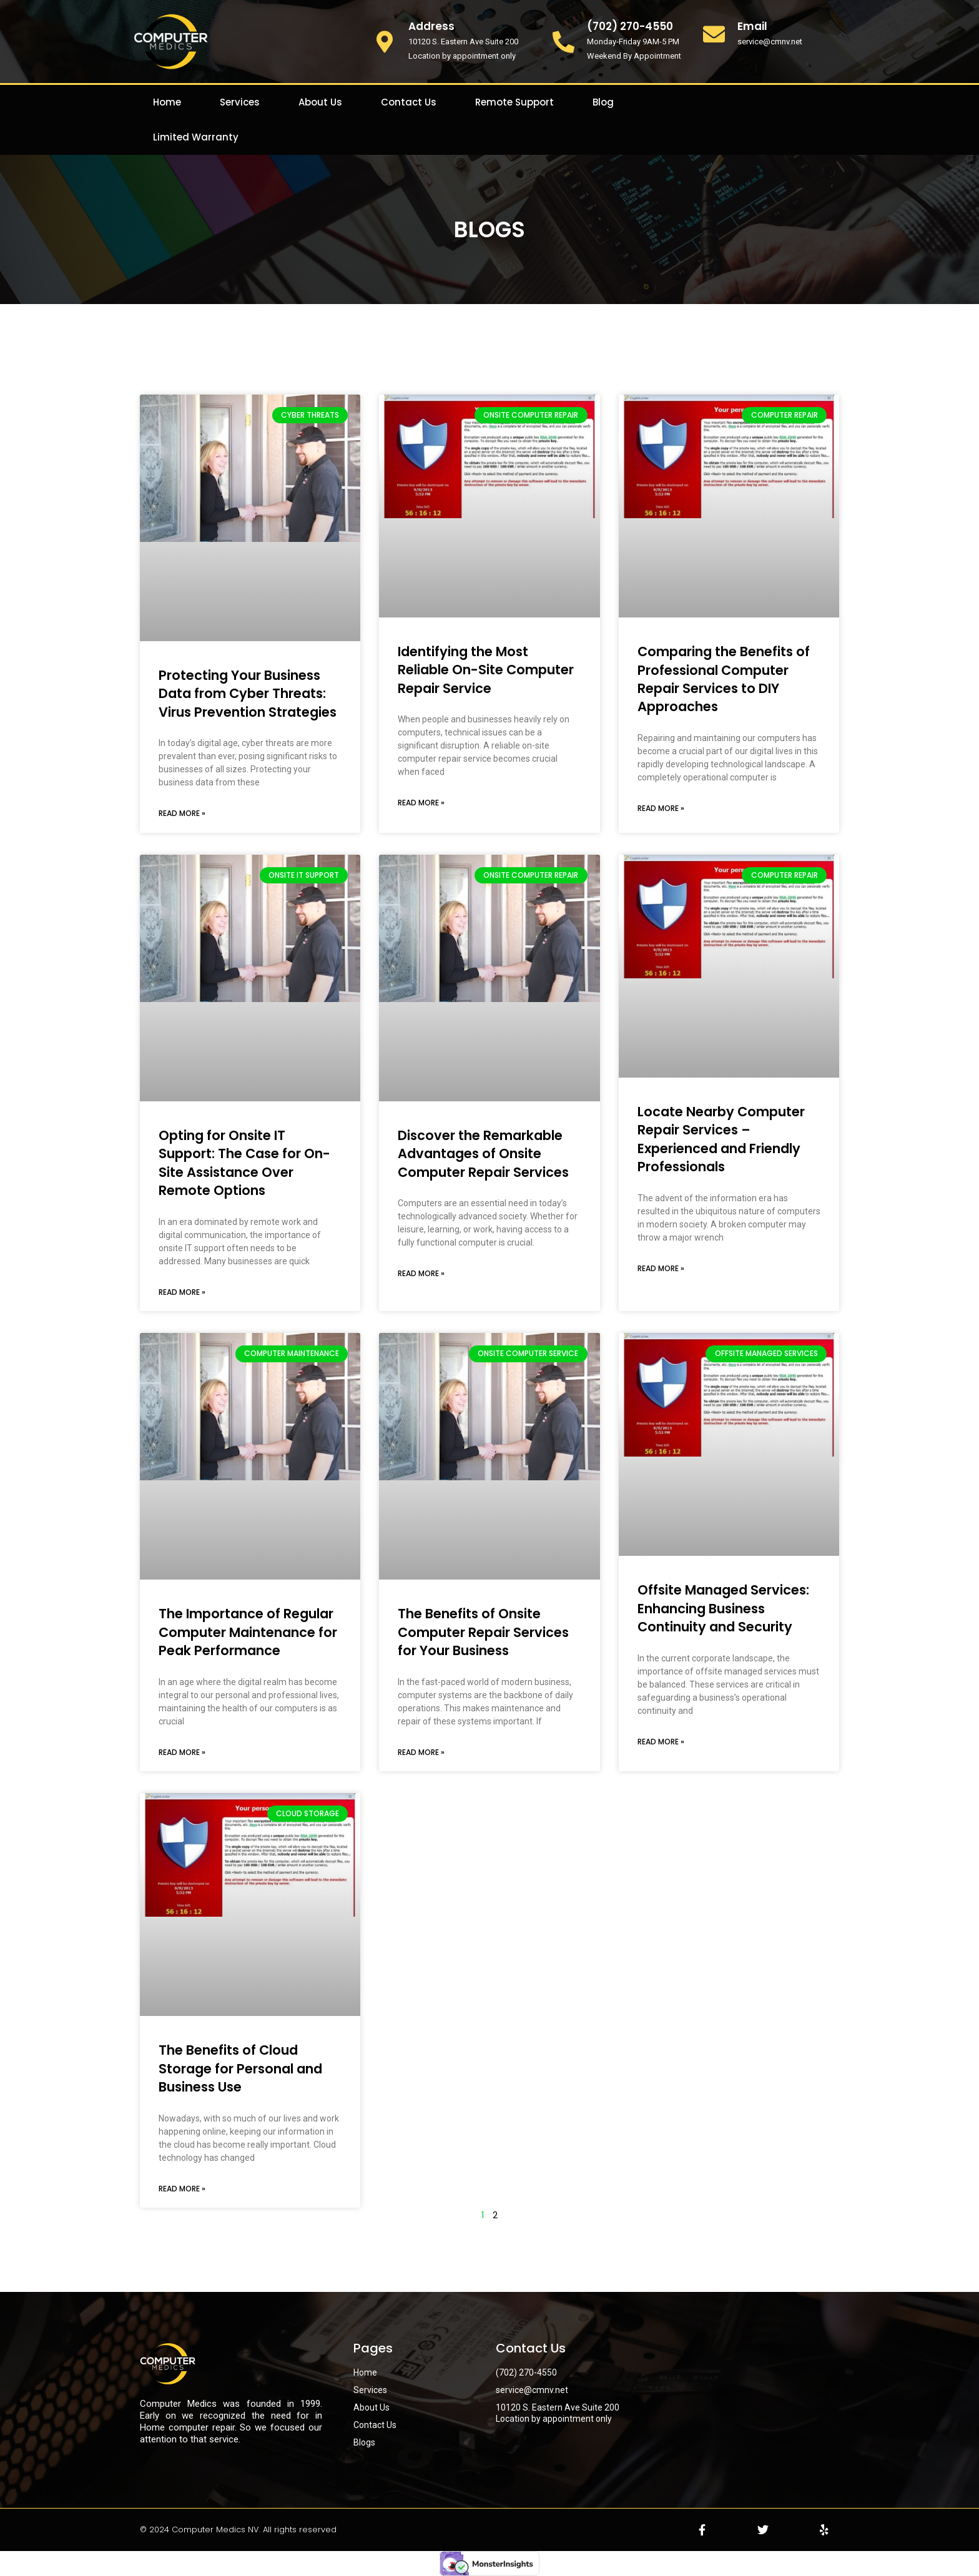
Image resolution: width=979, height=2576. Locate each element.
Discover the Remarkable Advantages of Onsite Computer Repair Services (483, 1153)
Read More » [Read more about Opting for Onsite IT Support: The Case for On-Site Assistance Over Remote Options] (182, 1292)
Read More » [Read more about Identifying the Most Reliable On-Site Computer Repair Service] (421, 802)
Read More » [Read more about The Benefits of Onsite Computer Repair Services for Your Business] (421, 1752)
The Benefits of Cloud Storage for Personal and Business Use (240, 2068)
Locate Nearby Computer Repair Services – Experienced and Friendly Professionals (721, 1139)
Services (240, 102)
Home (167, 102)
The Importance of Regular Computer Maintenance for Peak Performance (248, 1632)
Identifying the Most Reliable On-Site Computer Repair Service (486, 669)
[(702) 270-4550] (563, 41)
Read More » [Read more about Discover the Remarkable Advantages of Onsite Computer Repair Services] (421, 1273)
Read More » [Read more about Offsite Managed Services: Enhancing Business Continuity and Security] (660, 1741)
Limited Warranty (196, 137)
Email (752, 26)
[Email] (714, 34)
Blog (603, 102)
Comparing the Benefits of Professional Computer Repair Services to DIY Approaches (723, 678)
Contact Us (408, 102)
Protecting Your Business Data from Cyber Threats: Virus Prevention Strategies (248, 693)
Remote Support (514, 102)
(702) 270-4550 (630, 26)
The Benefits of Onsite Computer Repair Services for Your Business (483, 1632)
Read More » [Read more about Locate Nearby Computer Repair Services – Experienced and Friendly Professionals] (660, 1268)
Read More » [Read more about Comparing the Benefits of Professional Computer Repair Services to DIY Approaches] (660, 808)
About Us (320, 102)
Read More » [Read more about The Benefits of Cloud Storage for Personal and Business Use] (182, 2188)
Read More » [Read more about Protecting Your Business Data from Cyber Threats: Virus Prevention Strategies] (182, 813)
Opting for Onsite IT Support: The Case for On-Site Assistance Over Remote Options (244, 1162)
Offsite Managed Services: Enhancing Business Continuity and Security (723, 1608)
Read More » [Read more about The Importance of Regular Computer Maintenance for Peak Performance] (182, 1752)
